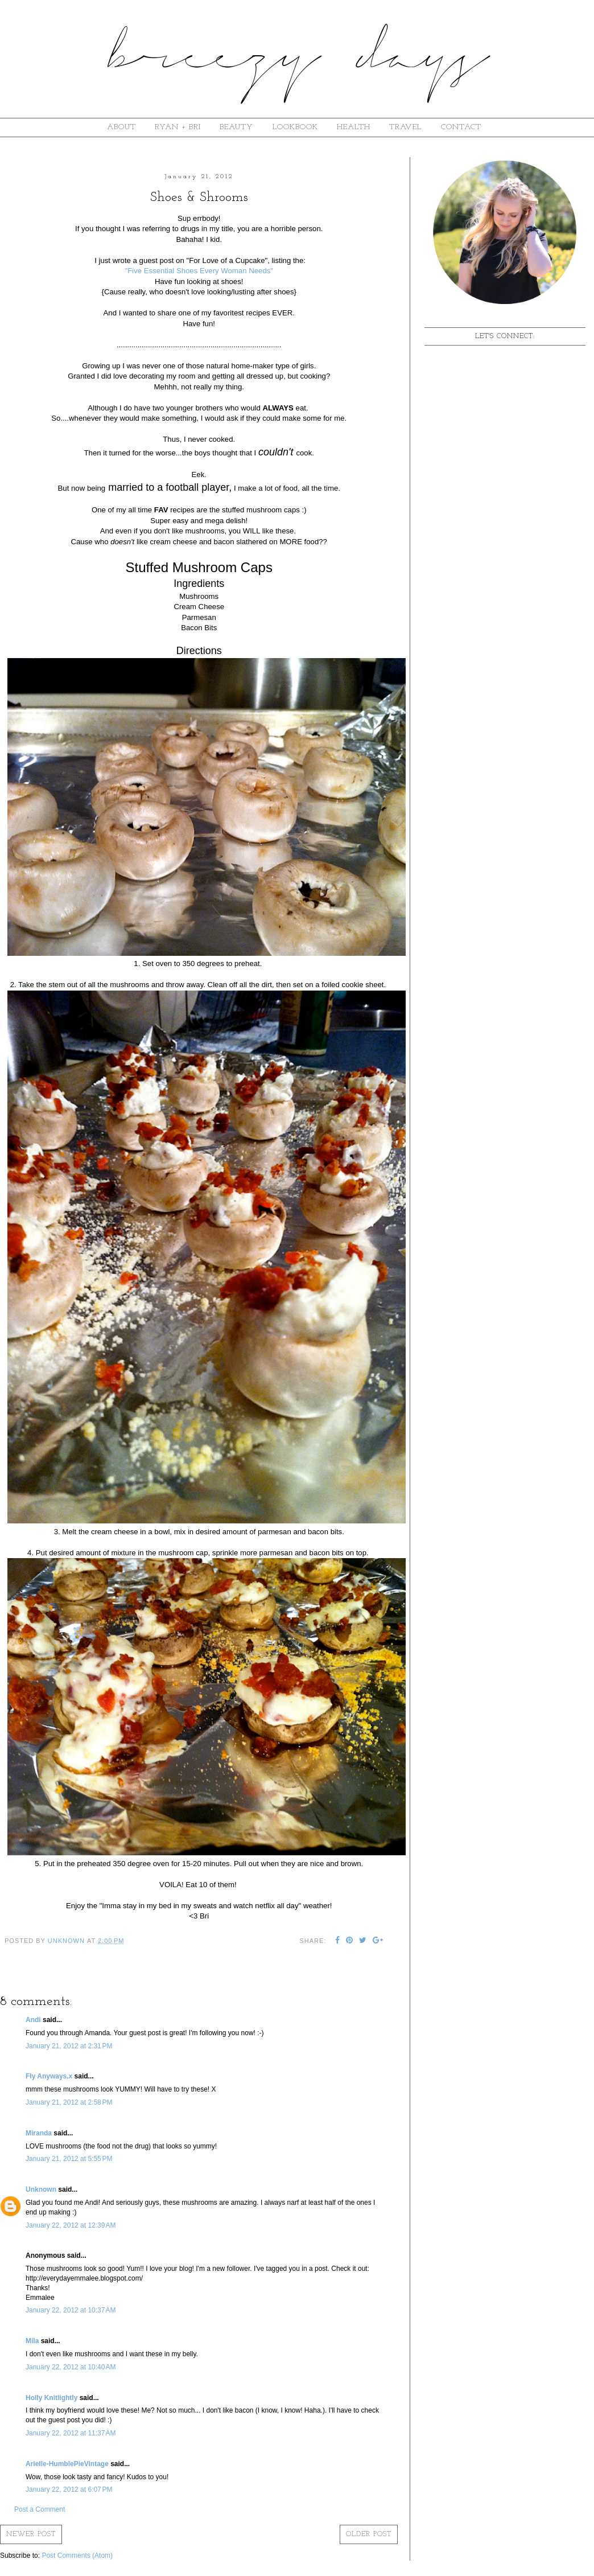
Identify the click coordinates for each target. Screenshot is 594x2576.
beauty (236, 127)
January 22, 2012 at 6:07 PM (69, 2489)
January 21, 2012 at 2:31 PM (69, 2046)
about (121, 127)
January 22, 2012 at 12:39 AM (71, 2225)
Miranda (39, 2133)
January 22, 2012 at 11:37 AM (71, 2433)
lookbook (295, 127)
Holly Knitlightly (51, 2398)
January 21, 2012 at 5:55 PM (69, 2159)
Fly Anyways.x (49, 2076)
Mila (32, 2341)
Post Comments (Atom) (77, 2555)
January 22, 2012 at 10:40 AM (71, 2367)
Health (353, 127)
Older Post (368, 2534)
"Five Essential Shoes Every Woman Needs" (199, 270)
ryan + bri (178, 127)
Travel (405, 127)
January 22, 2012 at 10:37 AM (71, 2310)
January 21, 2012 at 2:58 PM (69, 2102)
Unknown (41, 2189)
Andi (33, 2020)
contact (461, 127)
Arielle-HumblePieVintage (67, 2464)
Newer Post (31, 2534)
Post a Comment (39, 2509)
